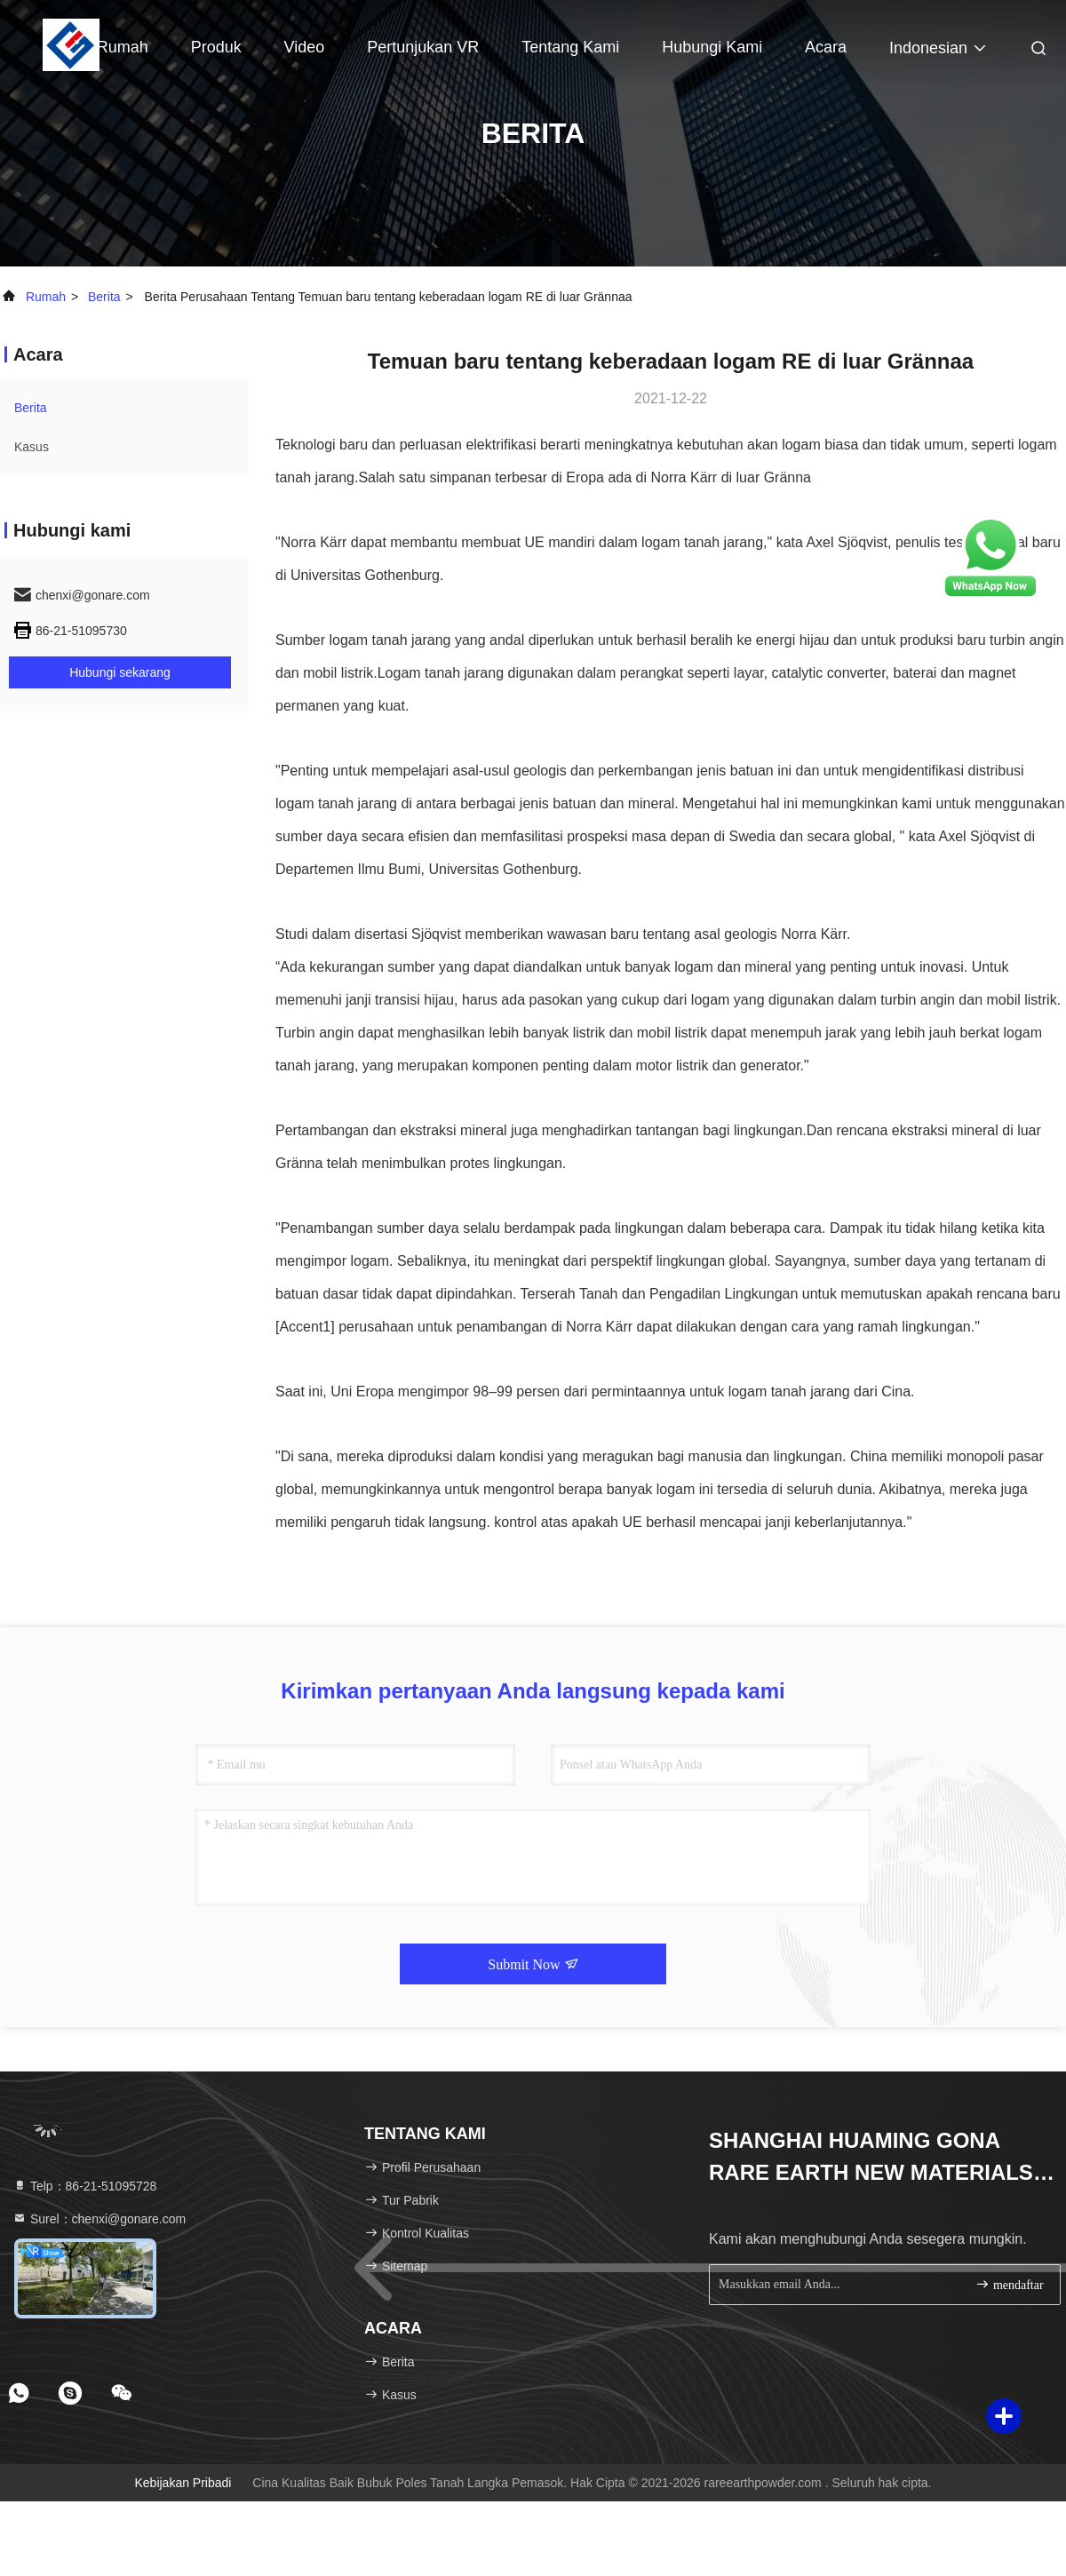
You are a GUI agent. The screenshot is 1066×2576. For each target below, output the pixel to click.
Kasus (31, 447)
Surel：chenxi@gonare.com (99, 2219)
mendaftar (1009, 2284)
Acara (826, 47)
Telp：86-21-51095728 (84, 2186)
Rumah (122, 47)
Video (304, 47)
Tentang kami (570, 47)
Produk (216, 47)
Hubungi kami (712, 47)
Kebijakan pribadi (182, 2483)
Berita (104, 297)
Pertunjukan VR (423, 47)
